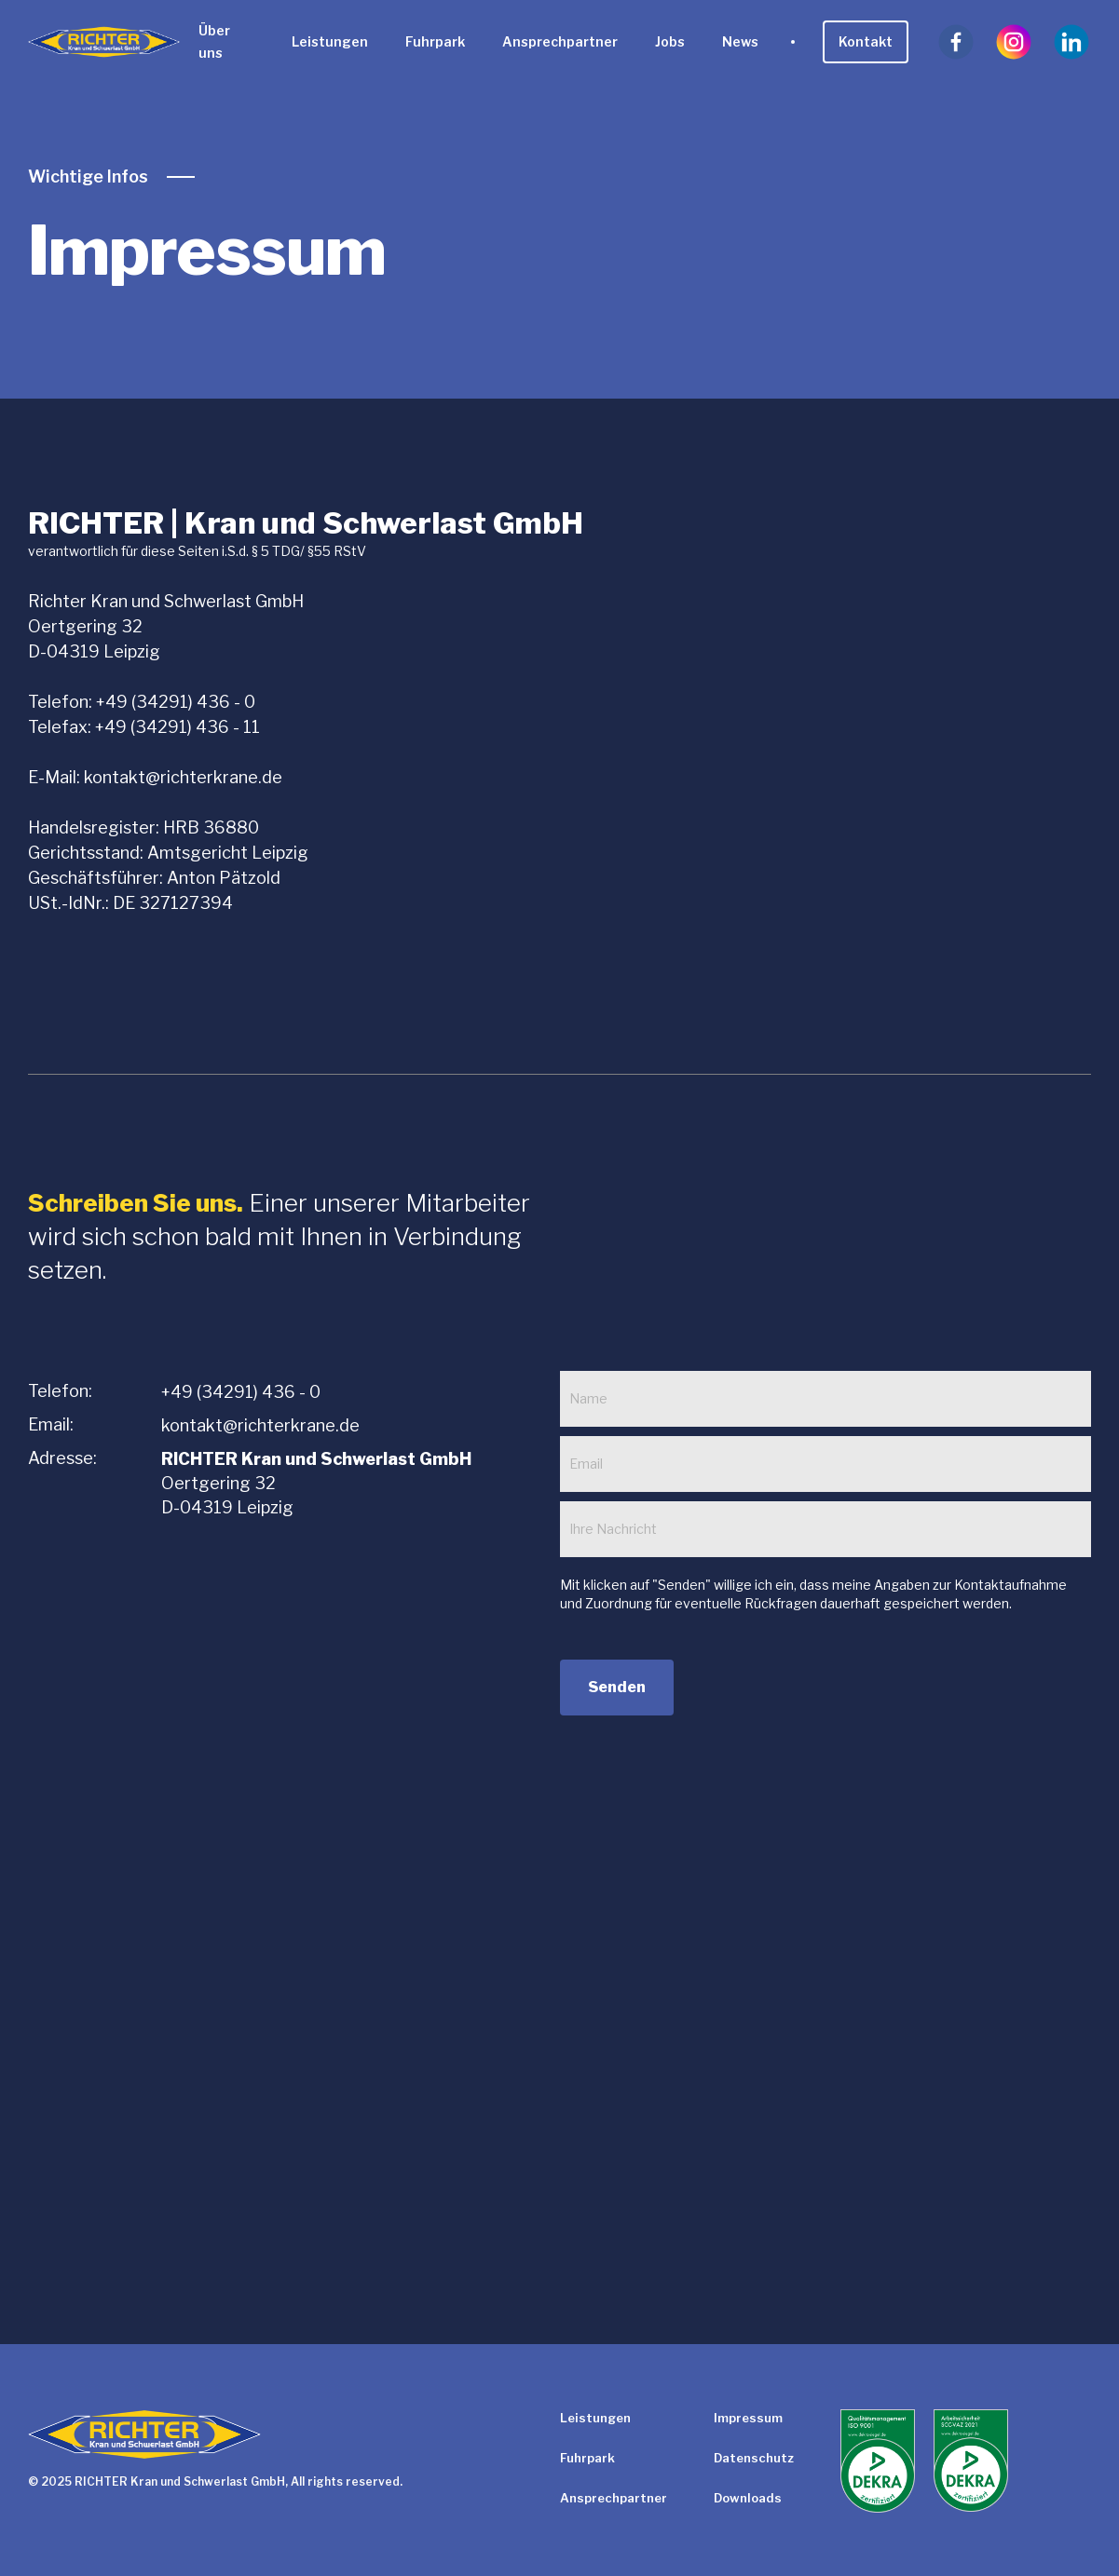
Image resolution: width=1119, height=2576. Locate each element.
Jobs (670, 41)
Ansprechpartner (560, 41)
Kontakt (866, 41)
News (740, 41)
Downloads (748, 2497)
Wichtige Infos (88, 177)
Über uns (214, 41)
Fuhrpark (435, 41)
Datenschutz (754, 2457)
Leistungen (330, 41)
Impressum (748, 2417)
